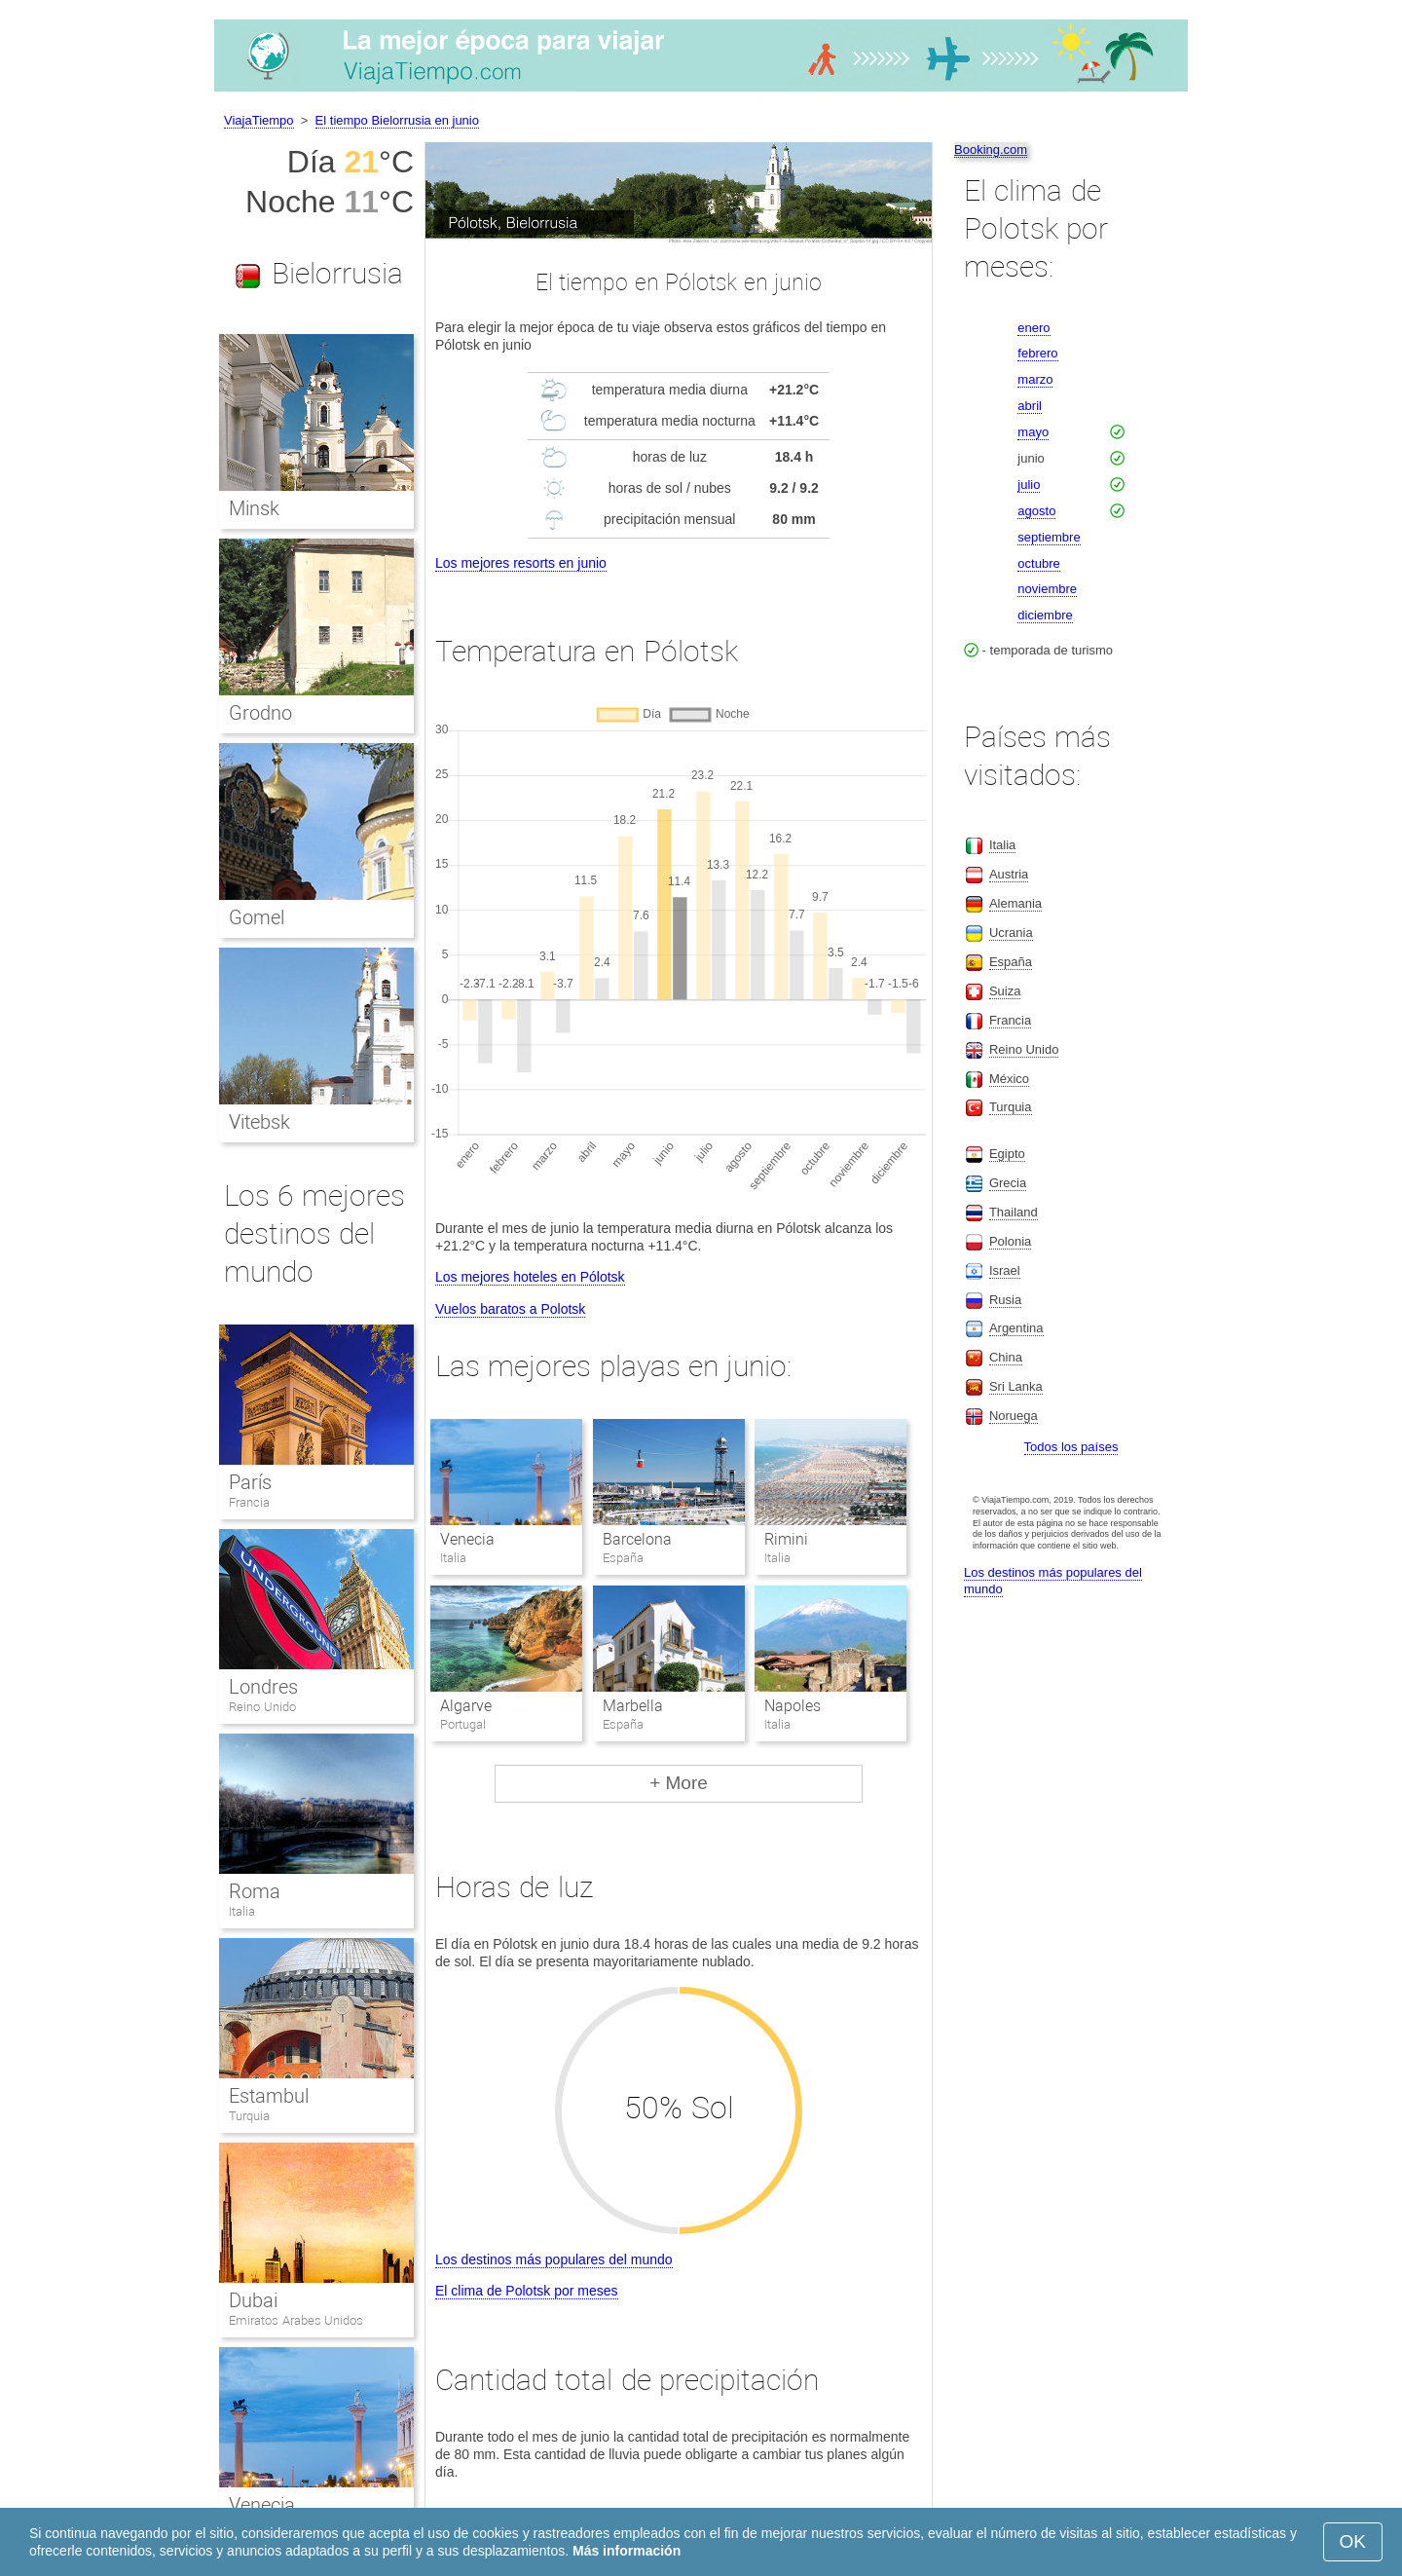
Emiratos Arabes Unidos (296, 2320)
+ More (678, 1783)
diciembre (1044, 615)
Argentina (1016, 1328)
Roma (254, 1891)
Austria (1008, 874)
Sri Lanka (1016, 1386)
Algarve (466, 1706)
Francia (249, 1502)
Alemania (1015, 903)
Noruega (1013, 1415)
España (1010, 961)
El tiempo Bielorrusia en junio (397, 120)
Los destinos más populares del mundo (554, 2259)
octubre (1038, 563)
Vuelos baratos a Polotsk (510, 1309)
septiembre (1048, 537)
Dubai (253, 2300)
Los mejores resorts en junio (521, 563)
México (1009, 1078)
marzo (1034, 379)
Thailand (1013, 1212)
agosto (1036, 511)
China (1005, 1357)
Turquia (249, 2116)
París (250, 1482)
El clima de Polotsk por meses (526, 2290)
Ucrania (1011, 932)
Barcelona (637, 1539)
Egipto (1007, 1153)
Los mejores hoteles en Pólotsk (530, 1277)
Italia (242, 1911)
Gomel (256, 917)
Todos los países (1071, 1446)
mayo (1033, 432)
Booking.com (990, 149)
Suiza (1005, 991)
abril (1029, 405)
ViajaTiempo (259, 120)
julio (1028, 484)
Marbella (633, 1706)
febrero (1037, 353)
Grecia (1007, 1183)
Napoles (792, 1706)
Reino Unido (262, 1706)
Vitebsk (259, 1122)
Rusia (1005, 1299)
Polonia (1010, 1241)
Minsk (254, 508)
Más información (626, 2550)
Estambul (269, 2096)
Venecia (467, 1539)
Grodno (260, 713)
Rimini (786, 1539)
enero (1033, 327)
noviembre (1047, 588)
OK (1353, 2541)
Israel (1004, 1270)
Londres (263, 1687)
